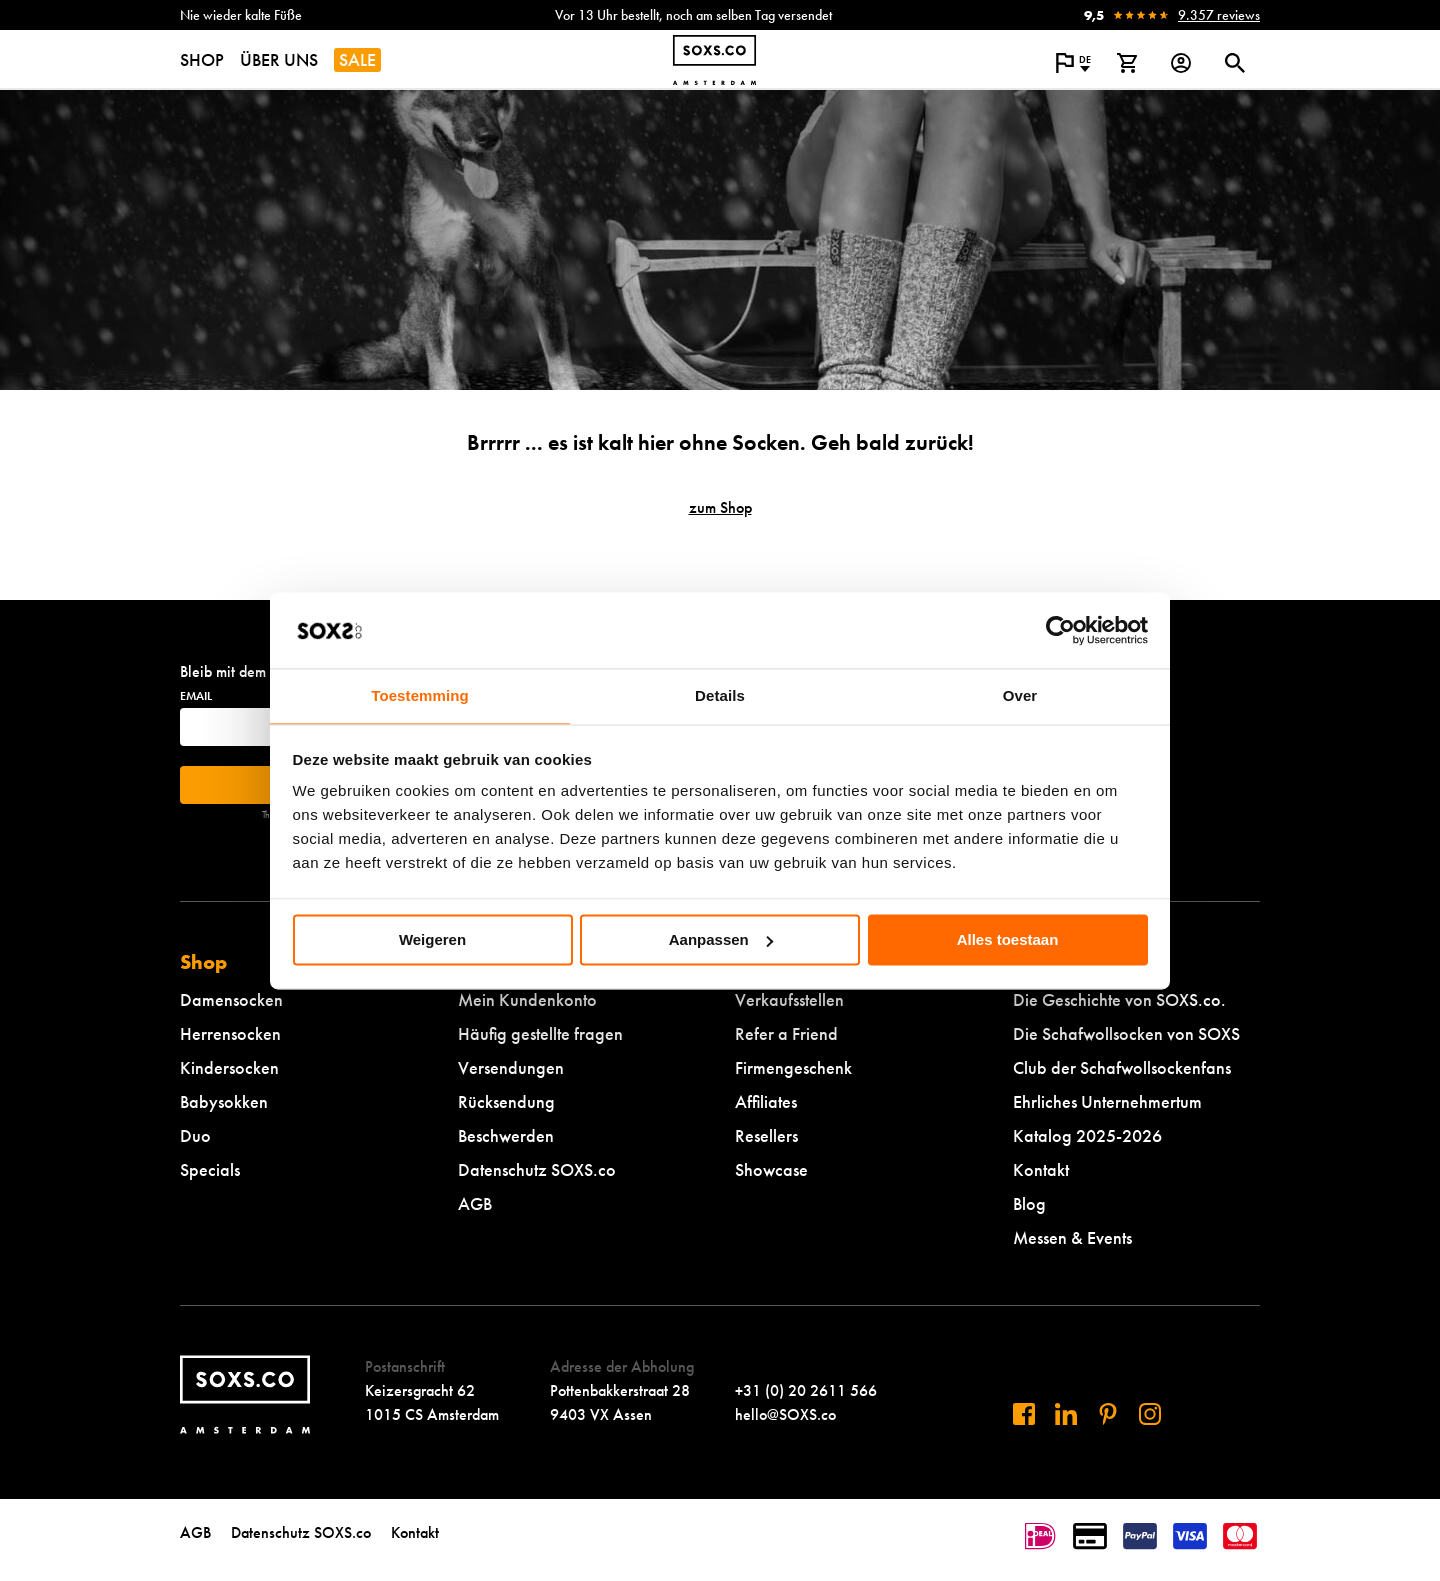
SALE (357, 59)
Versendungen (511, 1067)
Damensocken (231, 999)
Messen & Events (1072, 1237)
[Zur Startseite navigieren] (714, 60)
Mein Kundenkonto (527, 999)
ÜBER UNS (279, 59)
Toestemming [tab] (420, 696)
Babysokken (224, 1101)
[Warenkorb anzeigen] (1127, 63)
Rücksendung (506, 1101)
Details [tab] (720, 696)
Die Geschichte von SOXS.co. (1119, 999)
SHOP (202, 59)
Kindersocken (229, 1067)
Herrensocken (230, 1033)
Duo (195, 1135)
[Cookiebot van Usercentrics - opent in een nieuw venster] (1060, 630)
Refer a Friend (786, 1033)
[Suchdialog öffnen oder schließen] (1235, 63)
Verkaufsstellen (789, 999)
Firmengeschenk (793, 1067)
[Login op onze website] (1181, 63)
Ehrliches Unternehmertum (1107, 1101)
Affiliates (766, 1101)
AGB (475, 1203)
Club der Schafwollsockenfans (1122, 1067)
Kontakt (1041, 1169)
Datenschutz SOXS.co (537, 1169)
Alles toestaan (1008, 939)
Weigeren (432, 939)
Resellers (766, 1135)
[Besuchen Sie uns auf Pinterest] (1108, 1414)
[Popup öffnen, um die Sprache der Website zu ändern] (1073, 63)
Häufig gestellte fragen (540, 1033)
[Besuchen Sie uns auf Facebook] (1024, 1414)
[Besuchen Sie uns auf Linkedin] (1066, 1414)
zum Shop (720, 507)
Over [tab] (1020, 696)
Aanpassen (721, 939)
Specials (210, 1169)
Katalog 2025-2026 (1087, 1135)
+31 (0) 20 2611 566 (806, 1390)
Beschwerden (506, 1135)
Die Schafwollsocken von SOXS (1126, 1033)
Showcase (771, 1169)
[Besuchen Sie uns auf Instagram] (1150, 1414)
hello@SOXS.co (785, 1414)
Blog (1029, 1203)
